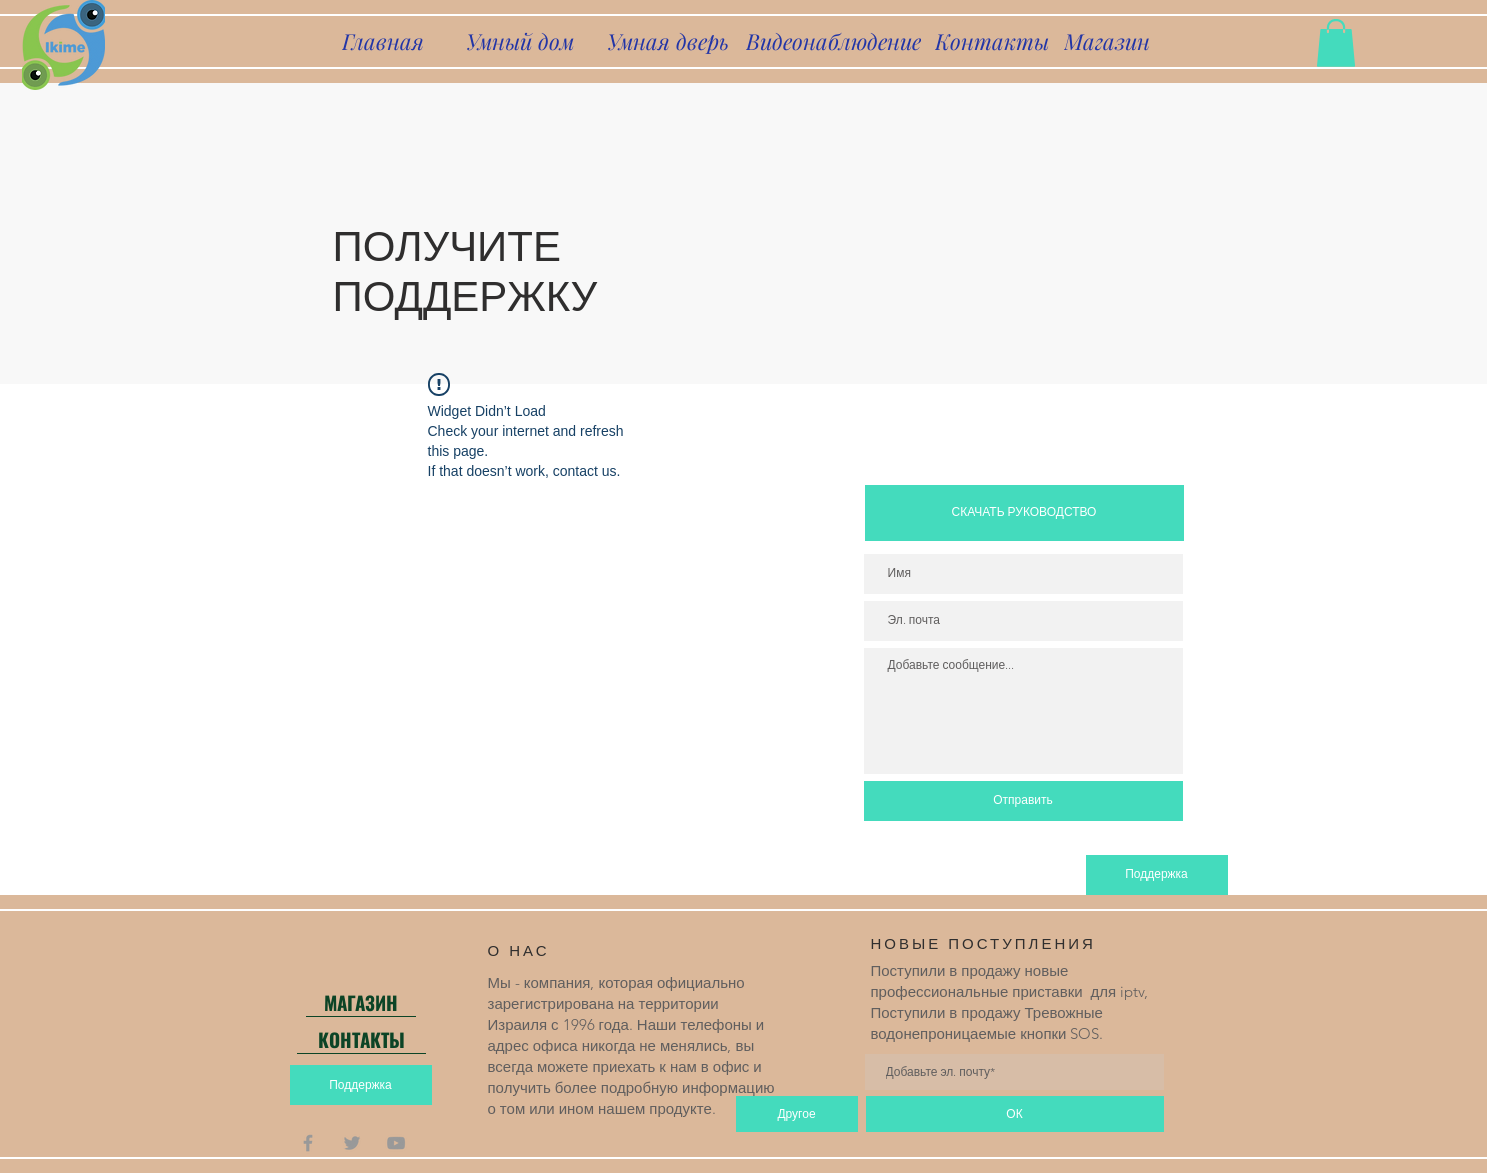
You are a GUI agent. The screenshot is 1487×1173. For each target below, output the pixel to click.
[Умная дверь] (668, 41)
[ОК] (1015, 1114)
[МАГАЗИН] (361, 1002)
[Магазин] (1107, 41)
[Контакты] (992, 41)
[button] (1336, 43)
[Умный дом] (520, 41)
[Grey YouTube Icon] (396, 1143)
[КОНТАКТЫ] (361, 1039)
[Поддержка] (1157, 875)
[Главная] (383, 41)
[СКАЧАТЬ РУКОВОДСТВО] (1024, 513)
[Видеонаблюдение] (834, 41)
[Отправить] (1023, 801)
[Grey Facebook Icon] (308, 1143)
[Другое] (797, 1114)
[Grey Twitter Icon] (352, 1143)
